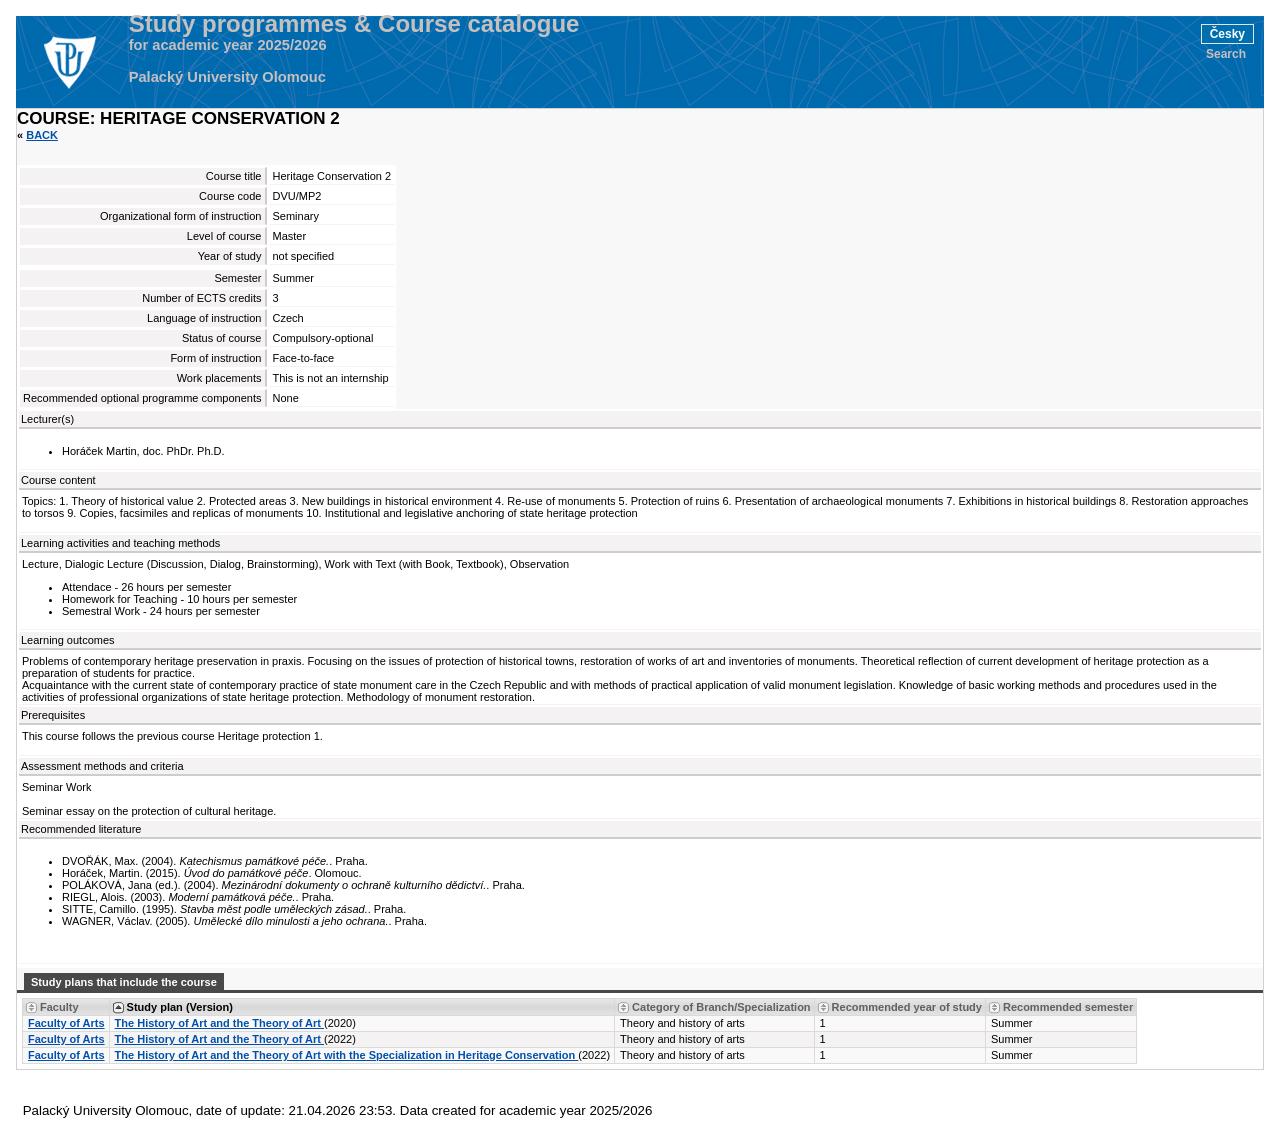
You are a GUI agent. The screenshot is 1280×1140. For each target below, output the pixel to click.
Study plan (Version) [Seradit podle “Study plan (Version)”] (180, 1007)
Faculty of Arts (66, 1023)
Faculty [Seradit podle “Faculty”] (59, 1007)
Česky (1227, 34)
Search (1226, 54)
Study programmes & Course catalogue (354, 24)
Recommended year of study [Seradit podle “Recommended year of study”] (907, 1007)
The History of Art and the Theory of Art (219, 1023)
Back (42, 135)
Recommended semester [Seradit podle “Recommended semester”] (1068, 1007)
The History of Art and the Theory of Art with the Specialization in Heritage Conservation (347, 1055)
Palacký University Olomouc (227, 77)
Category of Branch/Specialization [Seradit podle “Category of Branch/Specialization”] (721, 1007)
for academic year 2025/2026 (228, 45)
